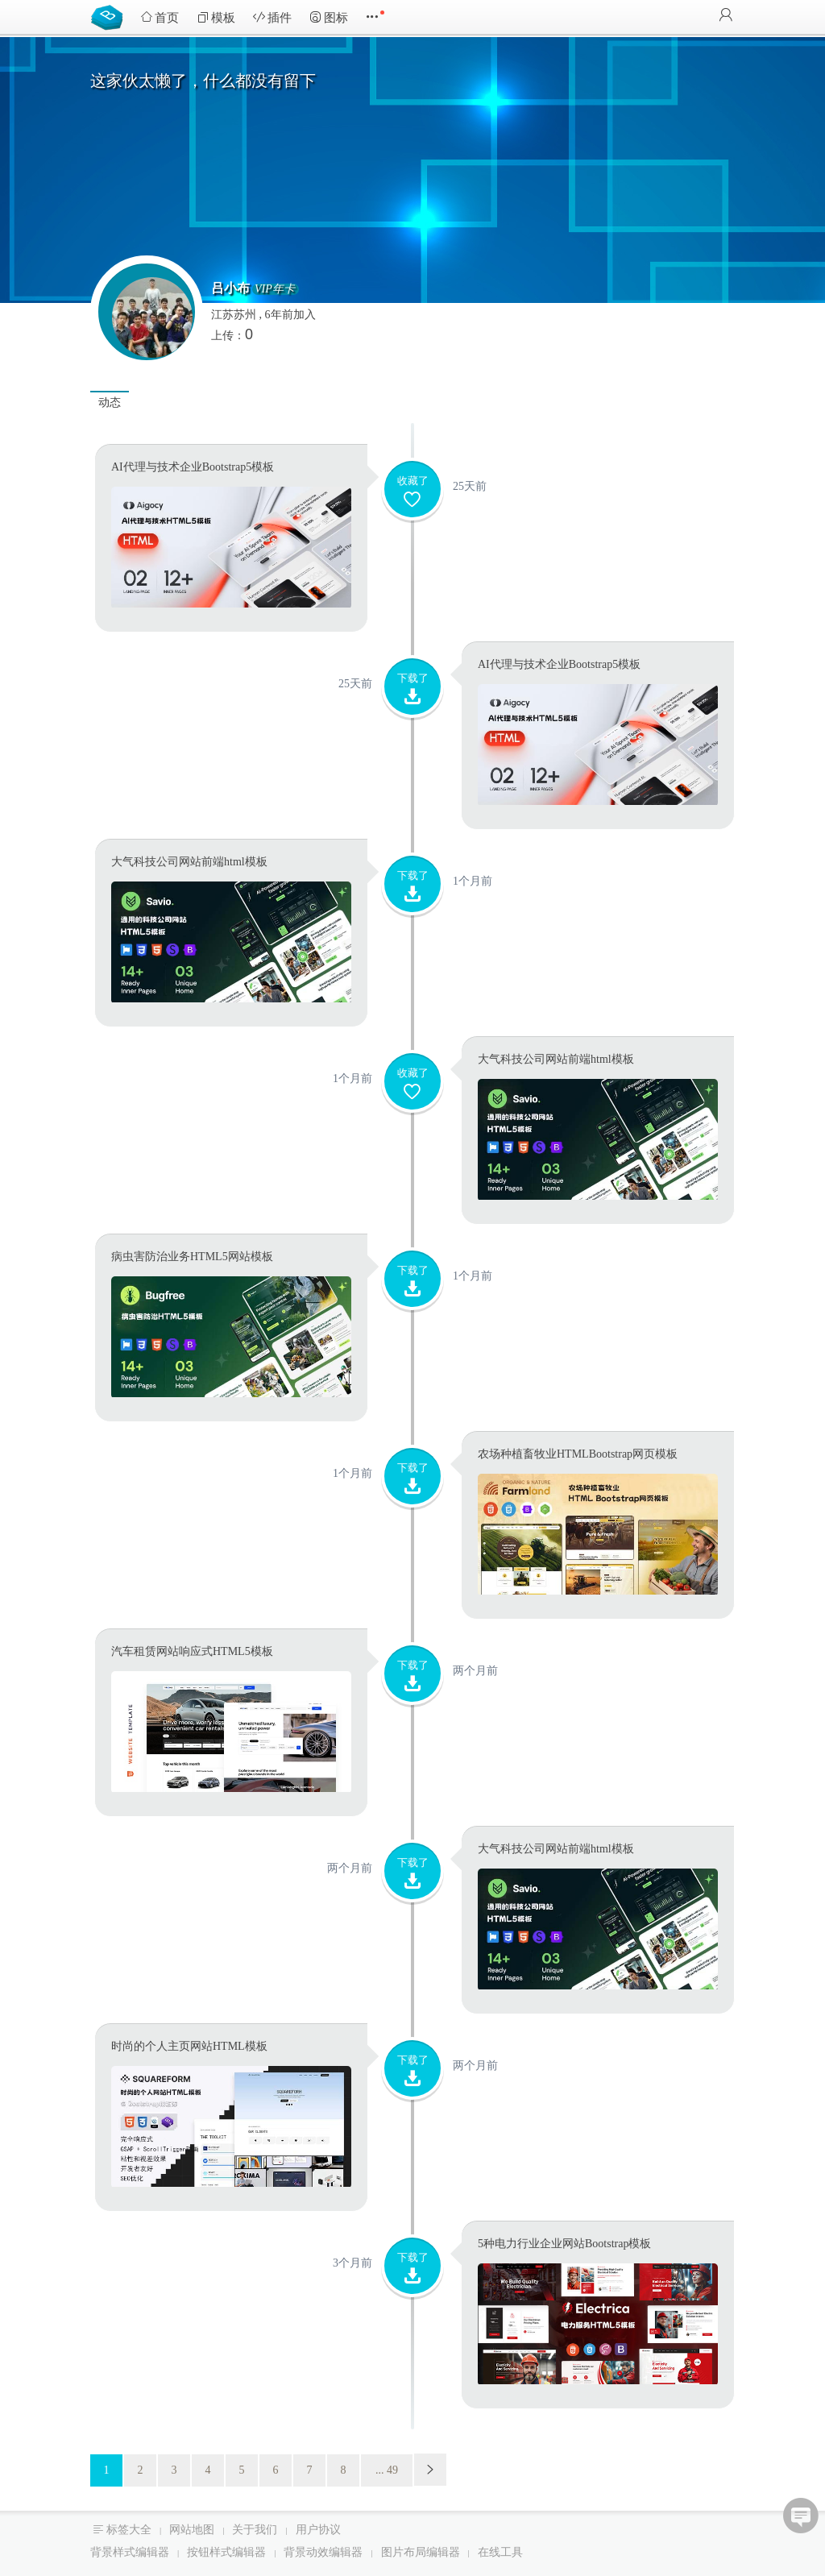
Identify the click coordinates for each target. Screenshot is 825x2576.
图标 (328, 17)
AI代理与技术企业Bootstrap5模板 (192, 467)
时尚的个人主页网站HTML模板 (189, 2046)
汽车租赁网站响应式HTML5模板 (192, 1651)
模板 (216, 17)
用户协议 (318, 2530)
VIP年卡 (275, 289)
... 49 (386, 2470)
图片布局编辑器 (420, 2552)
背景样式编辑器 (129, 2552)
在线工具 (500, 2552)
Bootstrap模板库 (110, 16)
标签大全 (128, 2530)
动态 (109, 402)
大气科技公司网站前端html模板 (189, 862)
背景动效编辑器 (323, 2552)
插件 (272, 17)
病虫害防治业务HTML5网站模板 (192, 1257)
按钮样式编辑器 (226, 2552)
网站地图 (191, 2530)
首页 (159, 17)
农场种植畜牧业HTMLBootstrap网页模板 (578, 1454)
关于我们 (254, 2530)
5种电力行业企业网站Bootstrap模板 (564, 2244)
